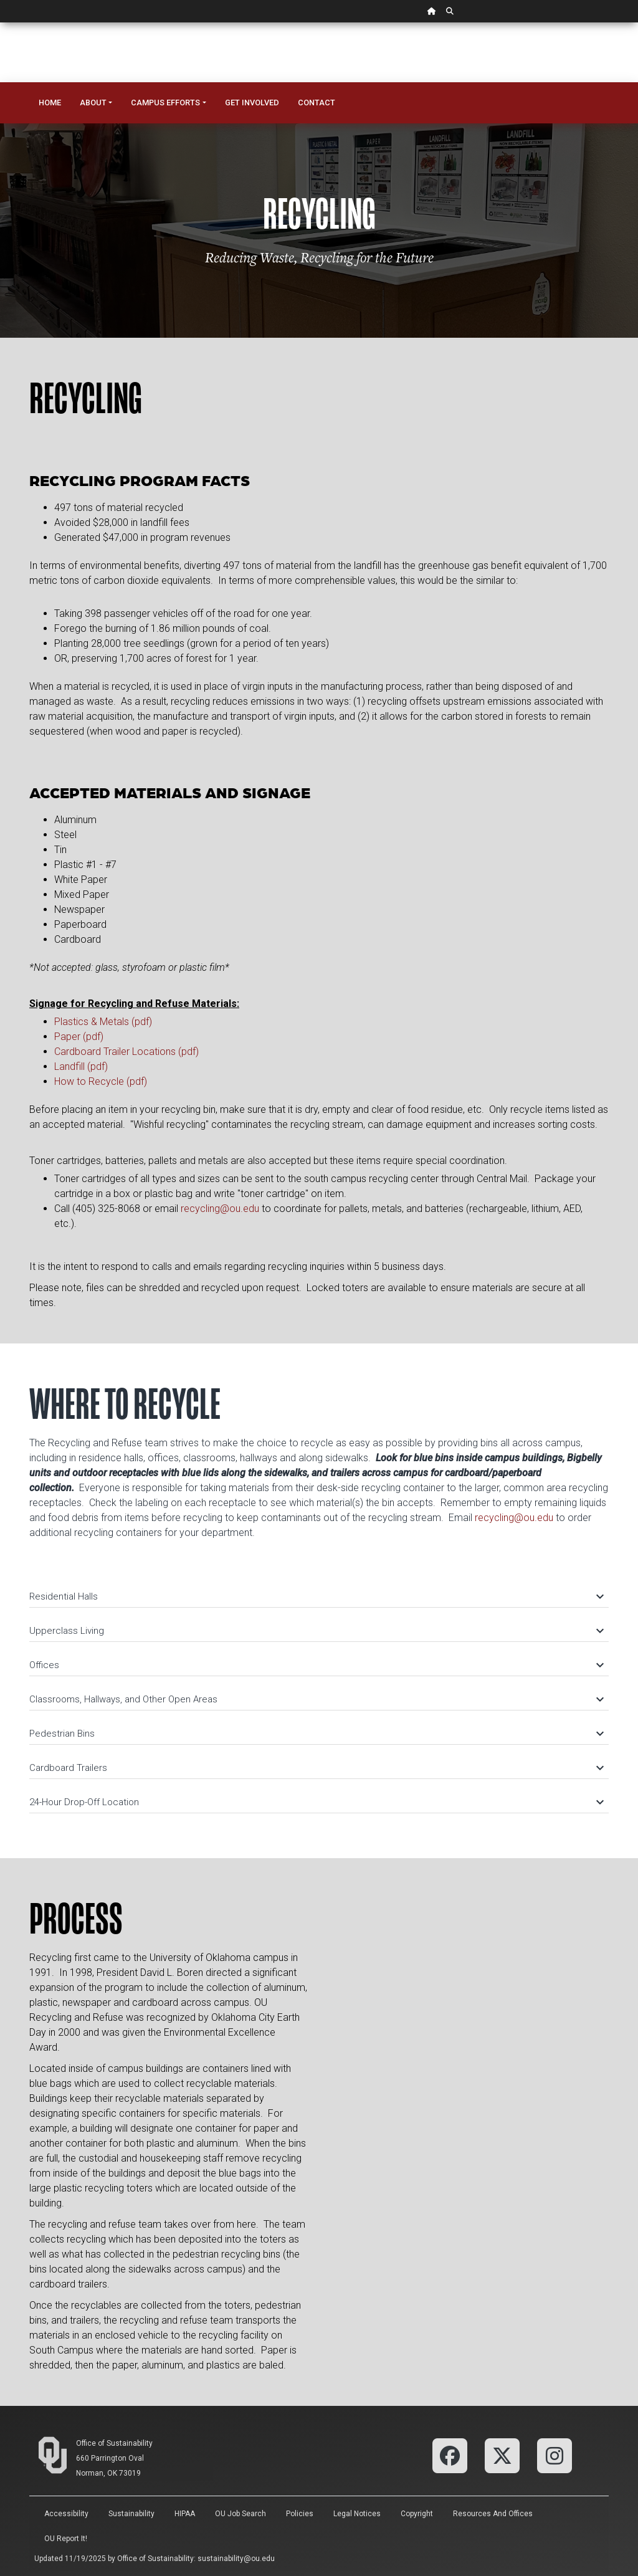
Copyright (417, 2513)
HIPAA (184, 2513)
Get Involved (252, 102)
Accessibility (66, 2513)
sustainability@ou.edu (236, 2558)
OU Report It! (65, 2538)
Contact (316, 102)
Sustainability (131, 2513)
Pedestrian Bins (315, 1733)
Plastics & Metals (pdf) (103, 1022)
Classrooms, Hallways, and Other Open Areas (315, 1699)
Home (50, 102)
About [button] (93, 102)
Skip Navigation (0, 22)
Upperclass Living (315, 1630)
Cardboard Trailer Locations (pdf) (126, 1051)
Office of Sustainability (114, 2443)
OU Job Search (240, 2513)
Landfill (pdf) (81, 1066)
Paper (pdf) (78, 1036)
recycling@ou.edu (220, 1208)
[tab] (319, 1590)
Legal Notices (357, 2513)
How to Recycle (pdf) (100, 1081)
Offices (315, 1665)
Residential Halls (315, 1596)
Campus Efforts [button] (165, 102)
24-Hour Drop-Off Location (315, 1802)
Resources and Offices (493, 2513)
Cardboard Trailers (315, 1767)
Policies (299, 2513)
